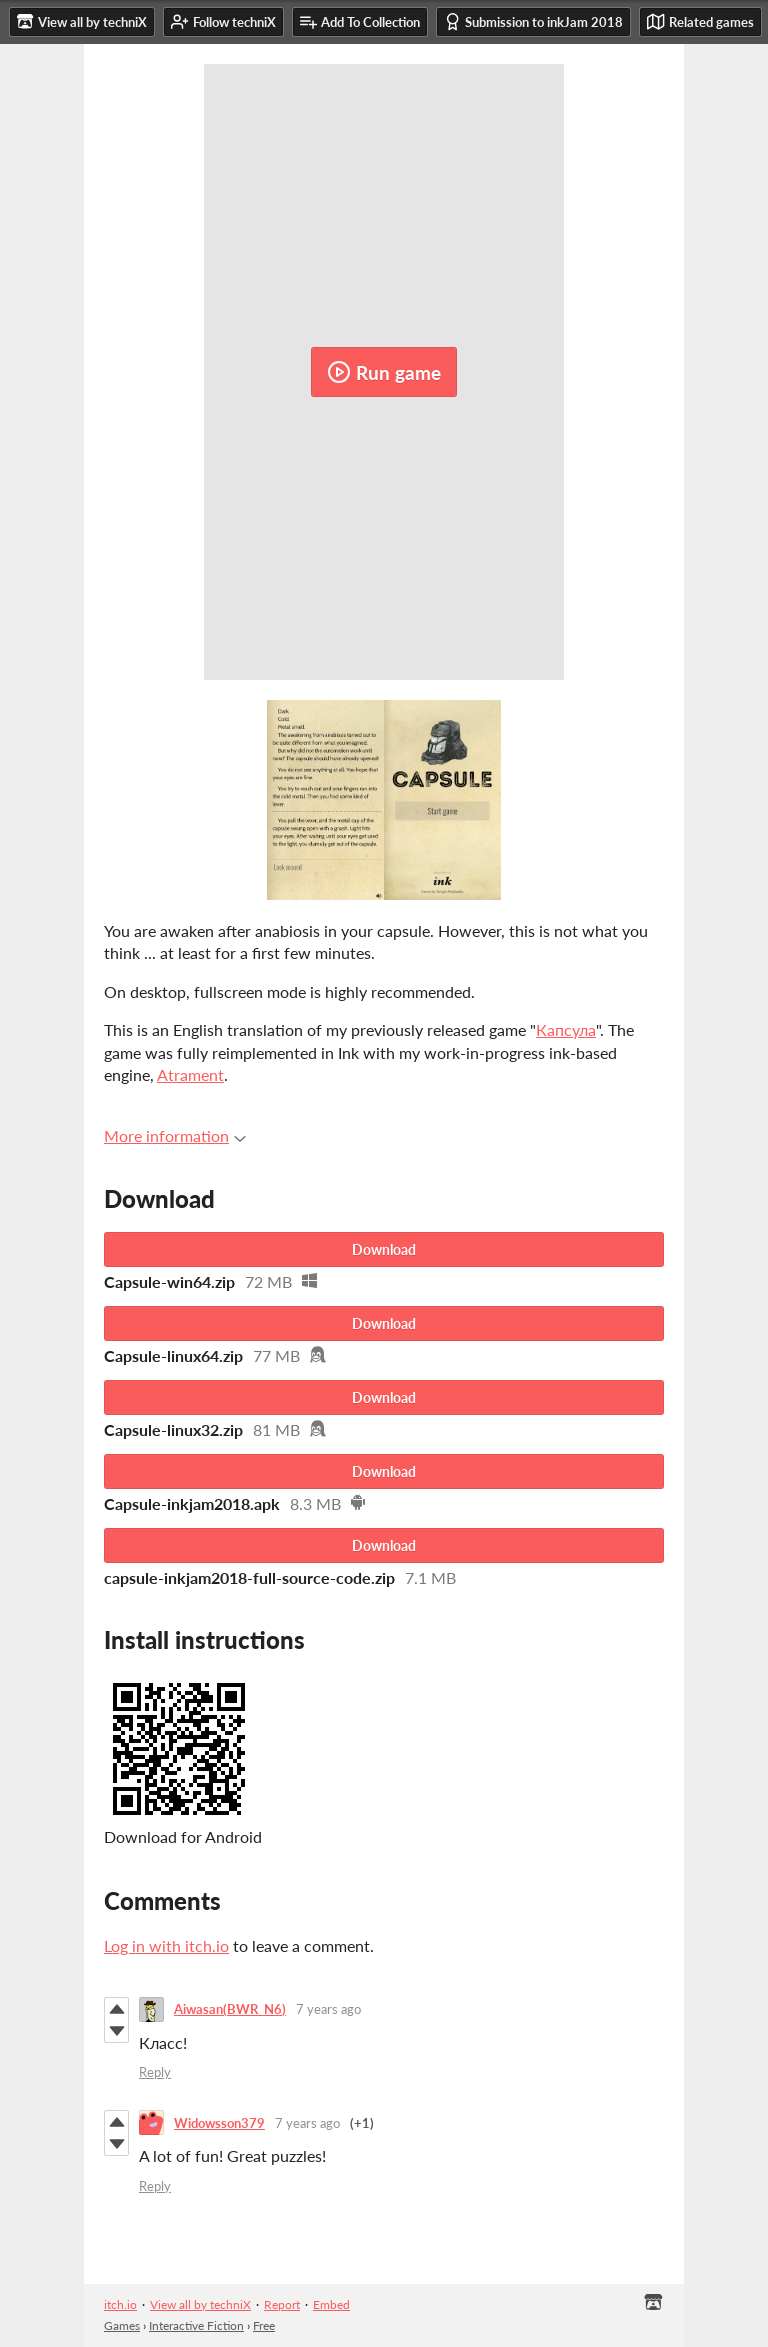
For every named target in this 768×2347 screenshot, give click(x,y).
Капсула (566, 1029)
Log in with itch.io (166, 1945)
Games (122, 2325)
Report (282, 2304)
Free (264, 2325)
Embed (331, 2304)
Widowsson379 (219, 2123)
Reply (155, 2072)
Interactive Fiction (196, 2325)
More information (175, 1135)
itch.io (120, 2304)
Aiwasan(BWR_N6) (230, 2009)
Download (384, 1249)
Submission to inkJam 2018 (533, 21)
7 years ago (328, 2009)
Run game (384, 372)
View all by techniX (200, 2304)
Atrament (190, 1074)
